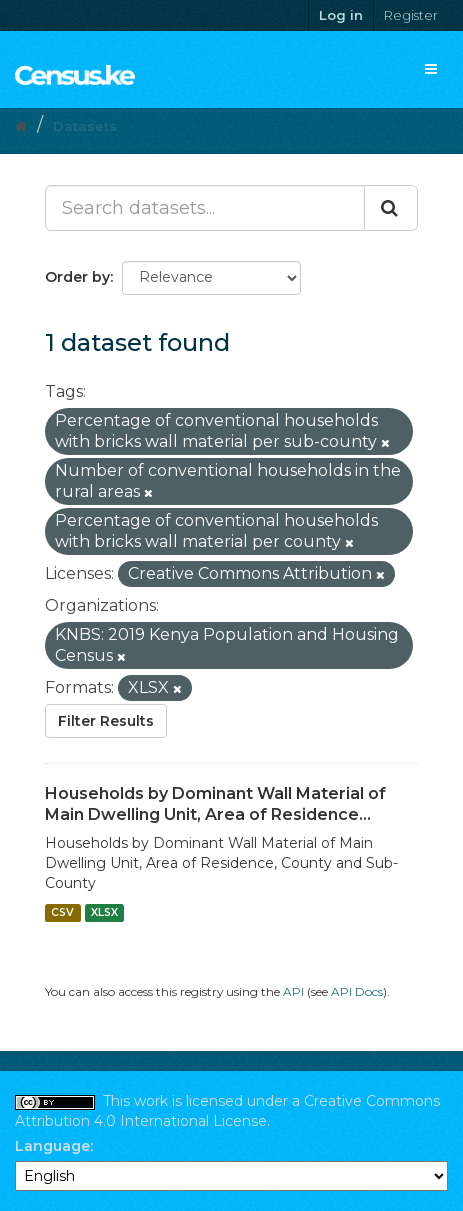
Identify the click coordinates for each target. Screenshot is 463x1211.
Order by (77, 277)
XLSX (104, 912)
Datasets (85, 126)
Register (411, 15)
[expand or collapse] (431, 69)
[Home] (21, 126)
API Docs (357, 991)
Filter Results (106, 721)
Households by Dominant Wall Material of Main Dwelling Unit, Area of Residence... (215, 804)
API (293, 991)
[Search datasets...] (205, 208)
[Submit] (391, 208)
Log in (341, 15)
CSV (62, 912)
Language (52, 1146)
